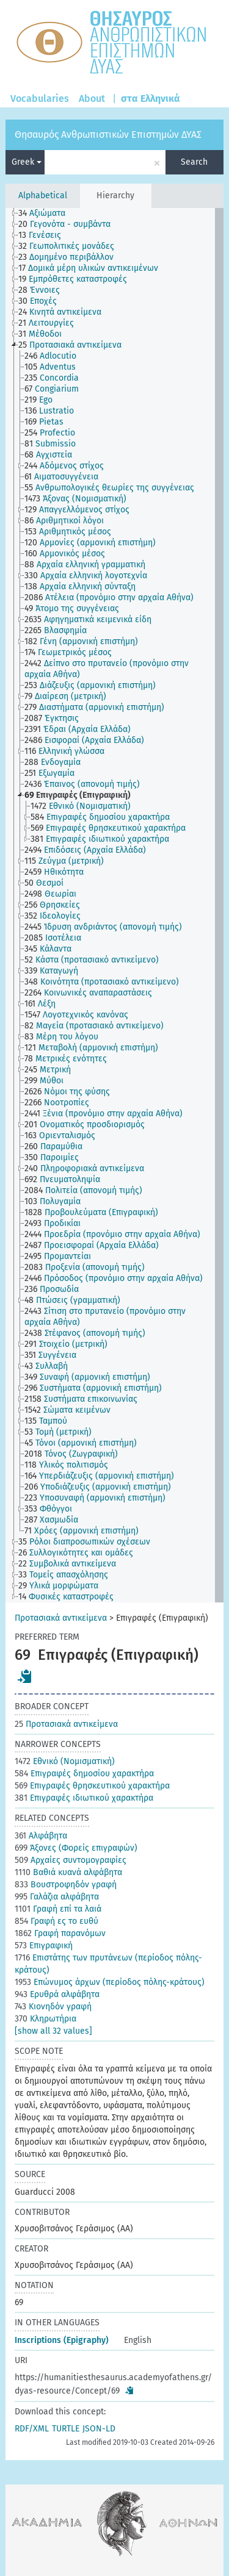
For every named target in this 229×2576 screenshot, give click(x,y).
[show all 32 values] (53, 2031)
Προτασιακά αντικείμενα (61, 1618)
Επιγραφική (44, 1945)
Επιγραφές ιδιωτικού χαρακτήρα (84, 1798)
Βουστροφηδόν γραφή (66, 1884)
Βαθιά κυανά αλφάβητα (68, 1872)
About (92, 98)
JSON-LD (98, 2429)
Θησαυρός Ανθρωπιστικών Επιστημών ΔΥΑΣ (108, 134)
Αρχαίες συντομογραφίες (70, 1860)
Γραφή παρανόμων (60, 1933)
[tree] (114, 905)
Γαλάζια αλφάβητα (57, 1897)
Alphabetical (42, 195)
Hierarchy (115, 195)
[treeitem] (47, 213)
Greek (27, 162)
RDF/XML (32, 2429)
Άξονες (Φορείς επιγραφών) (76, 1848)
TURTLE (65, 2429)
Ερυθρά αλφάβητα (57, 1994)
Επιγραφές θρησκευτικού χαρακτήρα (92, 1786)
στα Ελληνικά (150, 98)
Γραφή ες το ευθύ (56, 1921)
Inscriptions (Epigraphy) (62, 2340)
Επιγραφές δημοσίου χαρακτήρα (84, 1773)
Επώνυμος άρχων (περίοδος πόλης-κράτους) (110, 1982)
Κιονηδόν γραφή (53, 2006)
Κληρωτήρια (45, 2019)
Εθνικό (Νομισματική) (65, 1761)
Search (194, 162)
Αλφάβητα (41, 1836)
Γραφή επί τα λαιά (58, 1909)
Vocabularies (39, 98)
